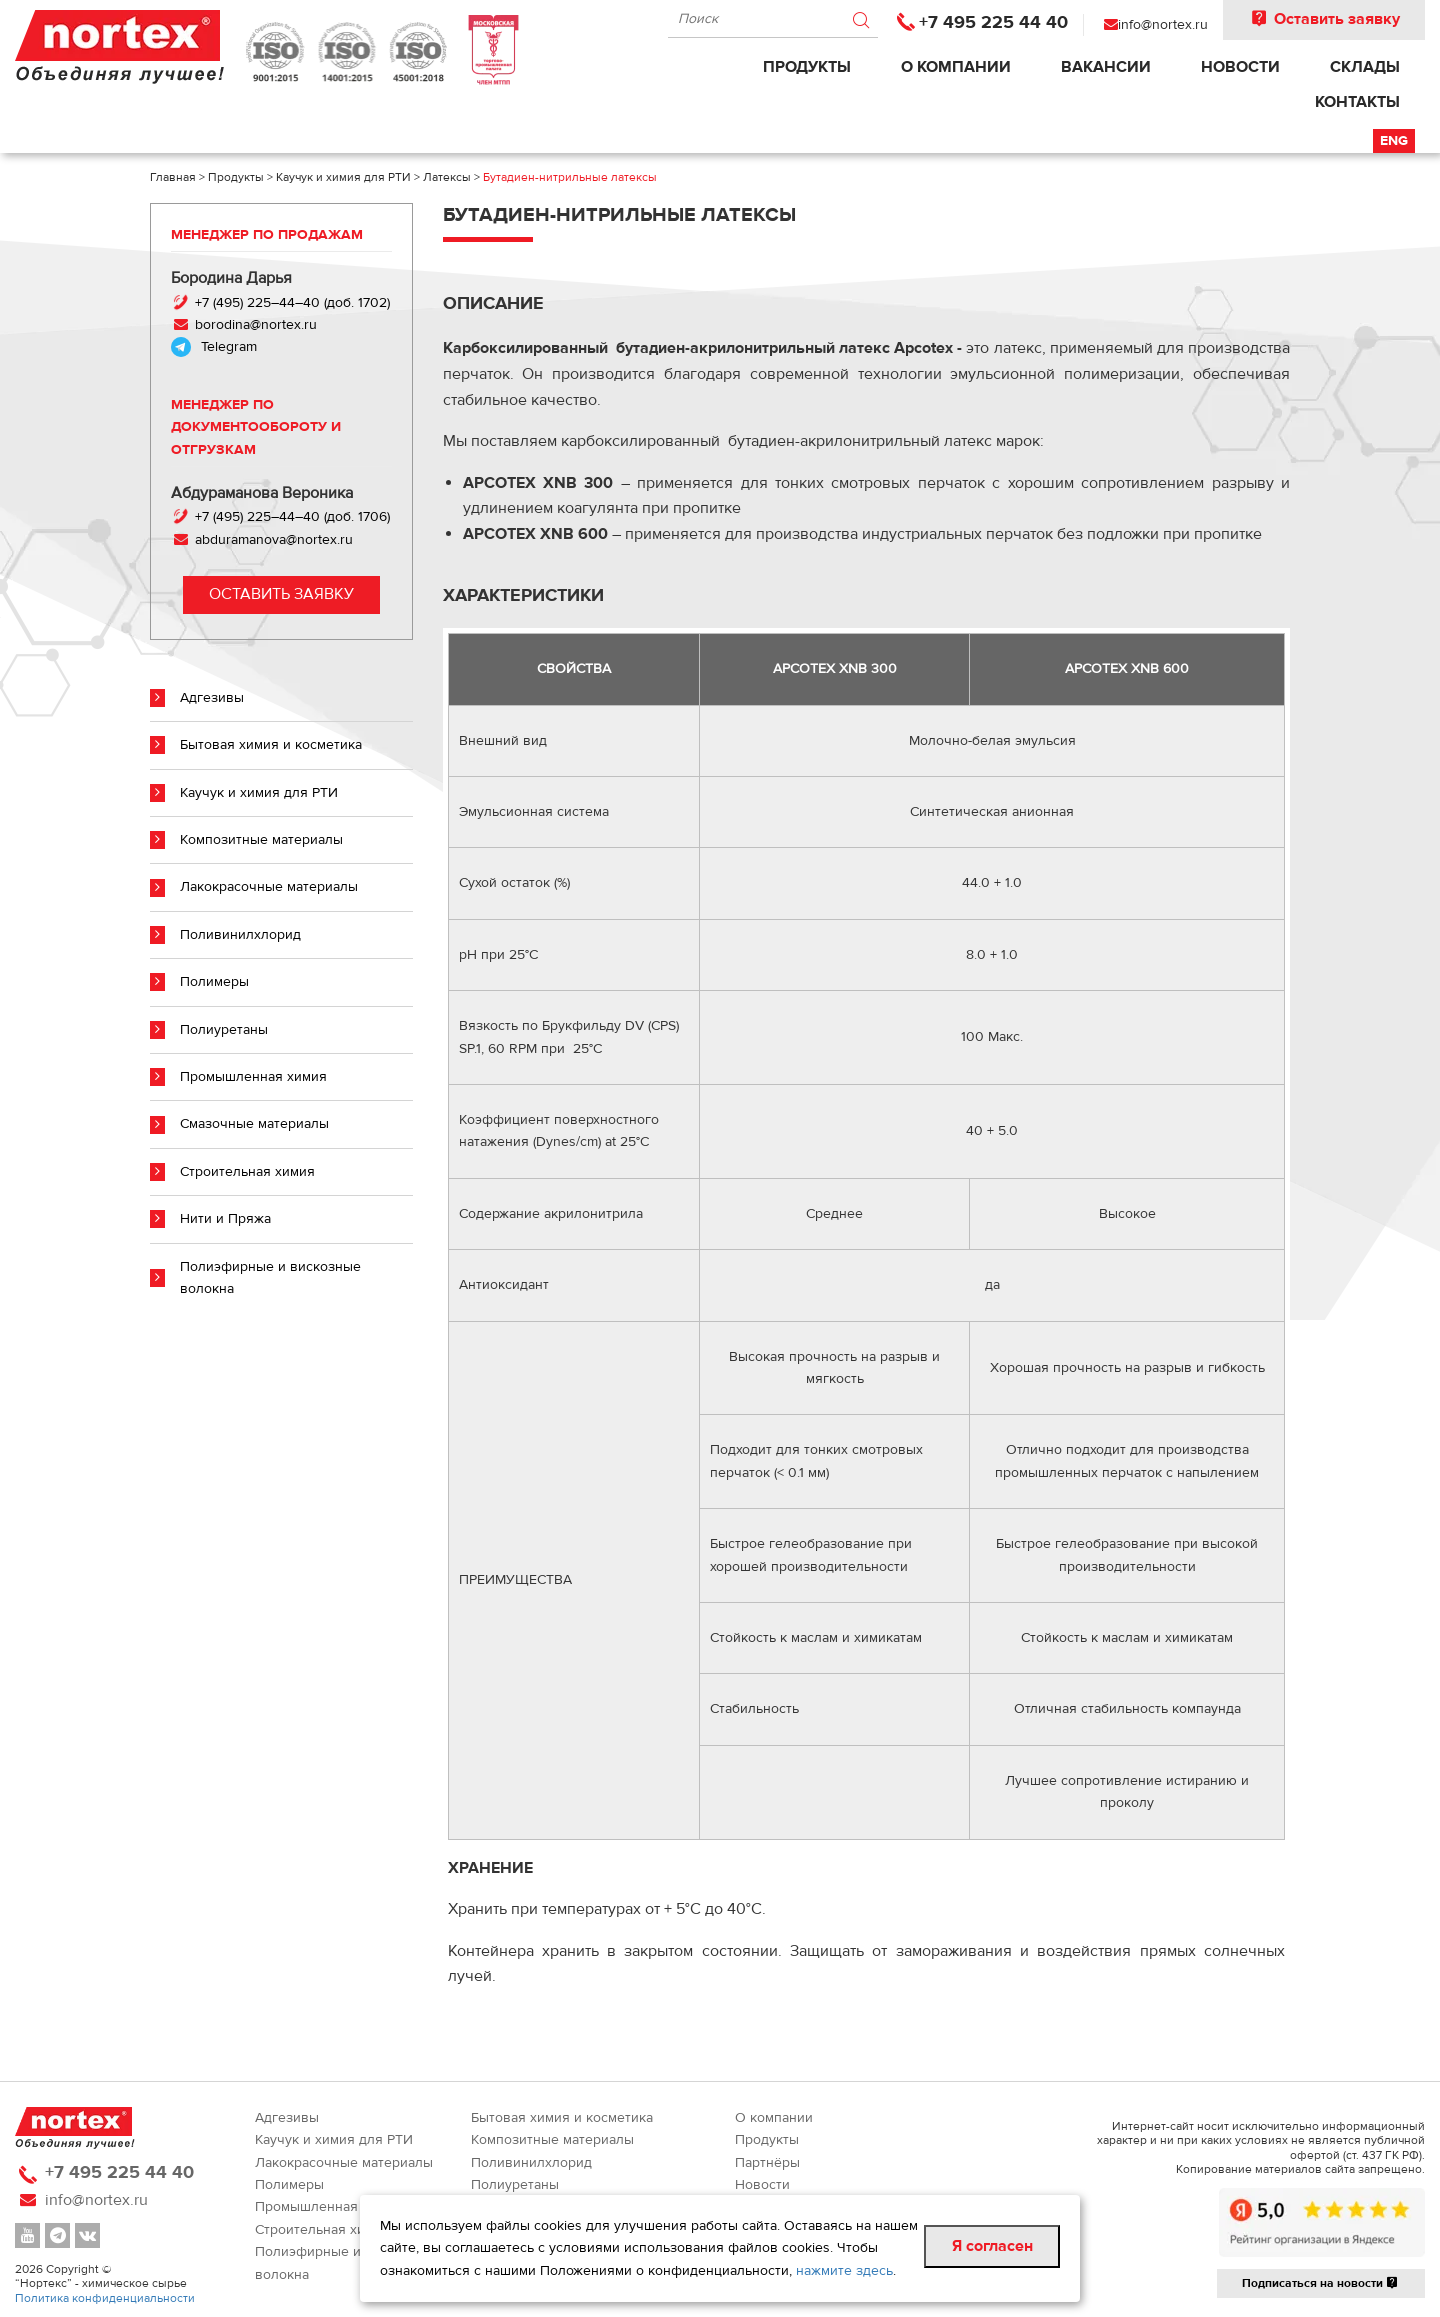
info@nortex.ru (1163, 25)
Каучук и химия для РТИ (259, 793)
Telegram (229, 347)
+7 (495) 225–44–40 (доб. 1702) (290, 303)
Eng (1394, 141)
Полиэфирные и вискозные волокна (270, 1278)
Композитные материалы (261, 840)
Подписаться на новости (1321, 2283)
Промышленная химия (253, 1077)
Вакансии (1106, 67)
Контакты (1357, 102)
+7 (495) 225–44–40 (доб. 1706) (292, 517)
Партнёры (767, 2163)
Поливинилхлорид (240, 935)
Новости (1240, 67)
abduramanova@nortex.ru (274, 540)
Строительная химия (247, 1172)
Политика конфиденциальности (105, 2298)
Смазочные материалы (254, 1124)
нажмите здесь (844, 2271)
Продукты (807, 67)
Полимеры (214, 982)
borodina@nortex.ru (254, 325)
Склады (1365, 67)
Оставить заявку (1324, 19)
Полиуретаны (224, 1030)
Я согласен (992, 2246)
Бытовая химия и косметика (271, 745)
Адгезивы (212, 698)
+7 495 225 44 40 (993, 22)
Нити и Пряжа (225, 1219)
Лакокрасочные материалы (269, 887)
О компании (956, 67)
